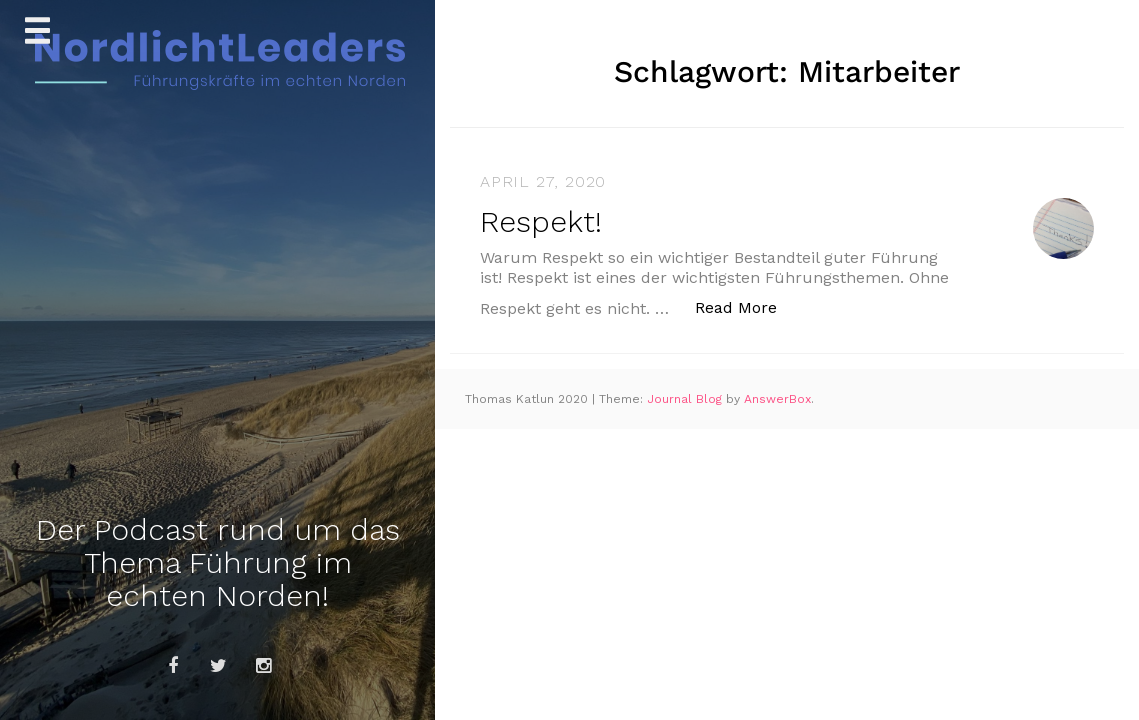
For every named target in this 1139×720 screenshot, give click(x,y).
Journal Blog (686, 399)
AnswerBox (777, 399)
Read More (746, 306)
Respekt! (541, 221)
